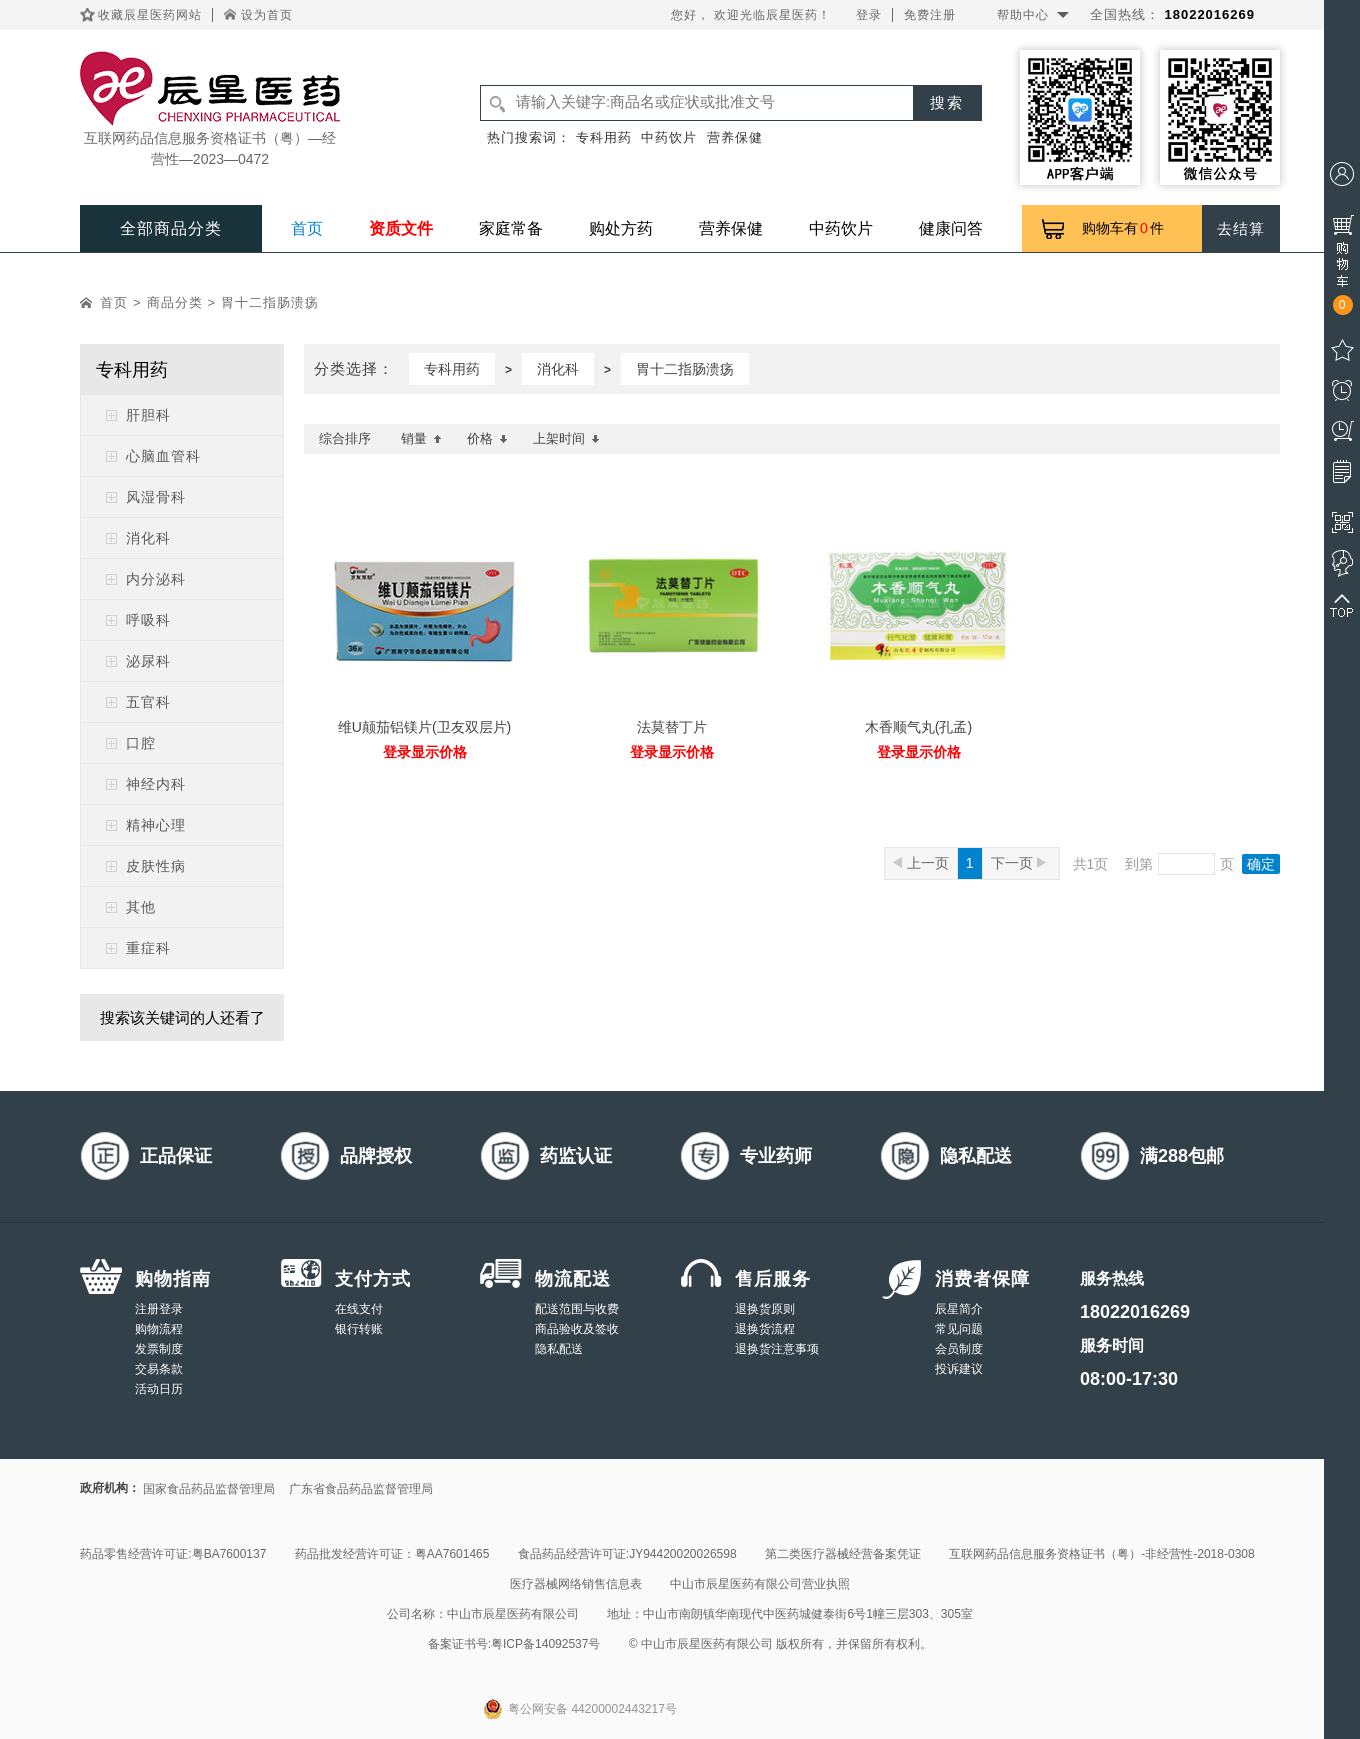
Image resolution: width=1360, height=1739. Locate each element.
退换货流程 (765, 1329)
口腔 (141, 743)
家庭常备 (511, 228)
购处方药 (621, 228)
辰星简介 (959, 1309)
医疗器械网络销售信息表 (576, 1584)
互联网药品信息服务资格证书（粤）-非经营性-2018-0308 (1101, 1554)
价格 (487, 438)
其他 (141, 907)
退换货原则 (765, 1309)
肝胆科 (148, 415)
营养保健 (735, 137)
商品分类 (175, 302)
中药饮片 (669, 137)
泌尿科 (148, 661)
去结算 (1241, 228)
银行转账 (359, 1329)
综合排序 (345, 438)
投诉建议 (959, 1369)
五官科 (148, 702)
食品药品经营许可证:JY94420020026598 (627, 1554)
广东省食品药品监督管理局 (361, 1489)
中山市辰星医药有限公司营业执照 (760, 1584)
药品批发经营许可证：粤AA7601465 (392, 1554)
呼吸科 (148, 620)
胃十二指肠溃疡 (270, 302)
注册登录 (159, 1309)
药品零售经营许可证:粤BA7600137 (173, 1554)
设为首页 (267, 15)
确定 (1261, 864)
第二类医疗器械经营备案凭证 (843, 1554)
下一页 (1018, 863)
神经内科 (156, 784)
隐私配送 (559, 1349)
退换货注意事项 (777, 1349)
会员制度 (959, 1349)
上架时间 (566, 438)
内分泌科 (156, 579)
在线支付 (359, 1309)
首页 (307, 228)
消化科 (148, 538)
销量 (421, 438)
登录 (869, 15)
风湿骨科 (156, 497)
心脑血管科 (163, 456)
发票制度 (159, 1349)
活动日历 (159, 1389)
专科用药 (604, 137)
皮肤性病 (156, 866)
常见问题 (959, 1329)
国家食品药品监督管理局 (209, 1489)
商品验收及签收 (577, 1329)
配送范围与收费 (577, 1309)
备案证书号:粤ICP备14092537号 (514, 1644)
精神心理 (156, 825)
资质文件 (401, 228)
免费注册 (930, 15)
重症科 (148, 948)
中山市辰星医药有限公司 (513, 1614)
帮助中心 (1023, 15)
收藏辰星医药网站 (150, 15)
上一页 (921, 863)
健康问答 (951, 228)
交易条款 (159, 1369)
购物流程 (159, 1329)
